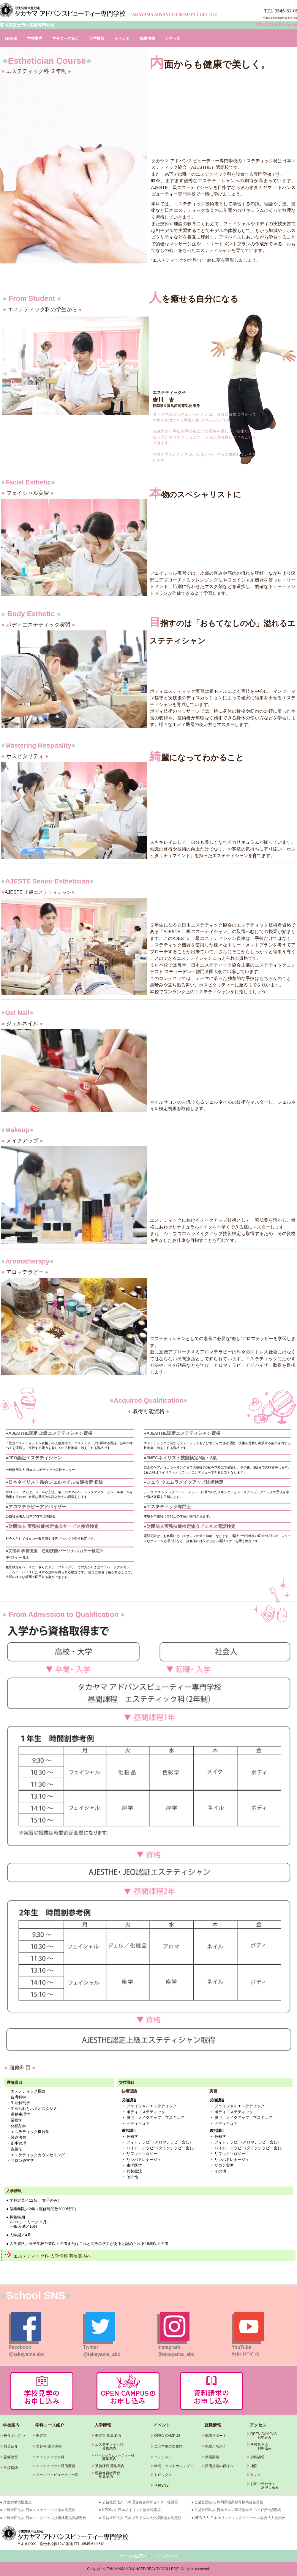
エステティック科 (50, 2457)
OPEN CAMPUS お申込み (262, 2436)
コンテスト (163, 2457)
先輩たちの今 (215, 2446)
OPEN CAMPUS (167, 2436)
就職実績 (212, 2457)
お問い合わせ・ (262, 2484)
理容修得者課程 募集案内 (105, 2475)
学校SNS (161, 2485)
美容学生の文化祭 (168, 2446)
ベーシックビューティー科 (57, 2475)
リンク (255, 2475)
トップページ (166, 2556)
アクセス (172, 38)
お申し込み (263, 2487)
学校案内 (34, 38)
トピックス (163, 2475)
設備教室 (11, 2457)
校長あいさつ (14, 2436)
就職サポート (215, 2436)
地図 (253, 2466)
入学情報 (97, 38)
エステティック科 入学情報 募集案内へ (52, 2256)
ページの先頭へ (132, 2556)
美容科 (41, 2436)
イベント (122, 38)
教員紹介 (11, 2446)
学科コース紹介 (65, 38)
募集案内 (103, 2459)
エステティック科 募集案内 (107, 2446)
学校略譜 (11, 2468)
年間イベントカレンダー (173, 2466)
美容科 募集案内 (108, 2436)
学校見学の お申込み (259, 2446)
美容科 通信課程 (49, 2446)
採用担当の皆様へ (219, 2466)
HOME (11, 38)
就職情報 (147, 38)
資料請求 (257, 2457)
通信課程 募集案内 (109, 2466)
